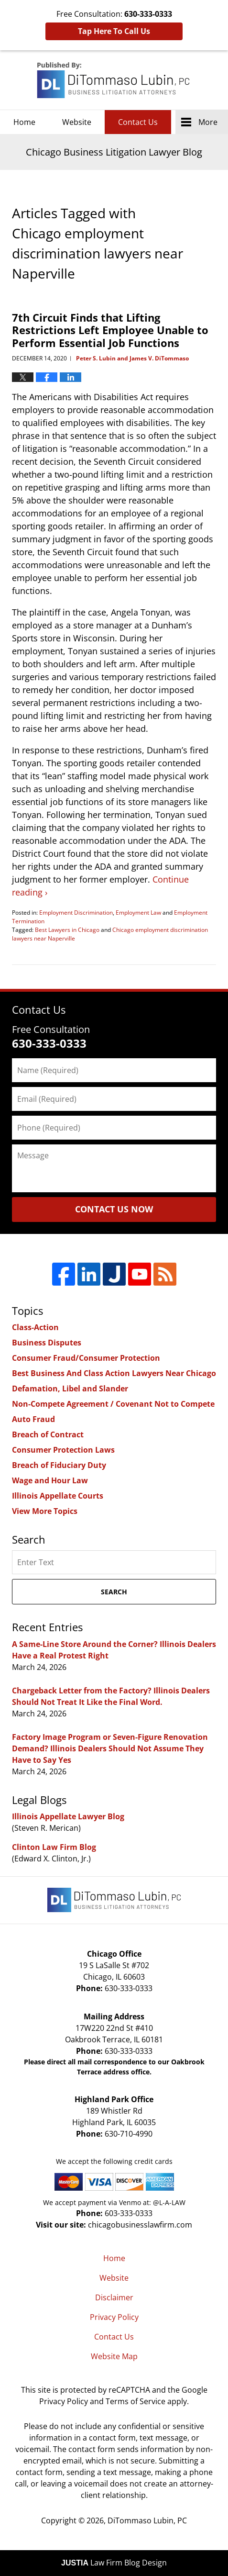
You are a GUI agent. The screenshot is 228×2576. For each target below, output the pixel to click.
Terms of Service (135, 2401)
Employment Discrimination (76, 912)
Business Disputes (46, 1342)
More (207, 122)
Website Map (114, 2356)
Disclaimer (114, 2297)
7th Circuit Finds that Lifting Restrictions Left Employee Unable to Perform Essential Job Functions (110, 330)
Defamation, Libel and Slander (70, 1388)
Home (24, 122)
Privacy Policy (114, 2317)
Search (114, 1591)
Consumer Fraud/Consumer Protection (86, 1358)
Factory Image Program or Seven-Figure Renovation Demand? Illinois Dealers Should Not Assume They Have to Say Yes (110, 1748)
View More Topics (44, 1511)
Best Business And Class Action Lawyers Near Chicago (114, 1373)
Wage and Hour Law (50, 1480)
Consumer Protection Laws (63, 1450)
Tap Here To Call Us (114, 31)
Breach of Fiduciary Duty (59, 1465)
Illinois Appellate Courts (57, 1495)
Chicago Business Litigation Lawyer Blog (114, 80)
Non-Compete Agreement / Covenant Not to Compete (113, 1404)
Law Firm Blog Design (114, 2562)
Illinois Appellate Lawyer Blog (68, 1816)
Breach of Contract (48, 1434)
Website (76, 122)
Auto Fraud (33, 1419)
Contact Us (138, 122)
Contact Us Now (114, 1209)
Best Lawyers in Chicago (67, 930)
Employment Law (138, 912)
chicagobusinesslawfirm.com (140, 2224)
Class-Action (35, 1327)
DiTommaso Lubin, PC (147, 2520)
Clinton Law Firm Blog (54, 1847)
